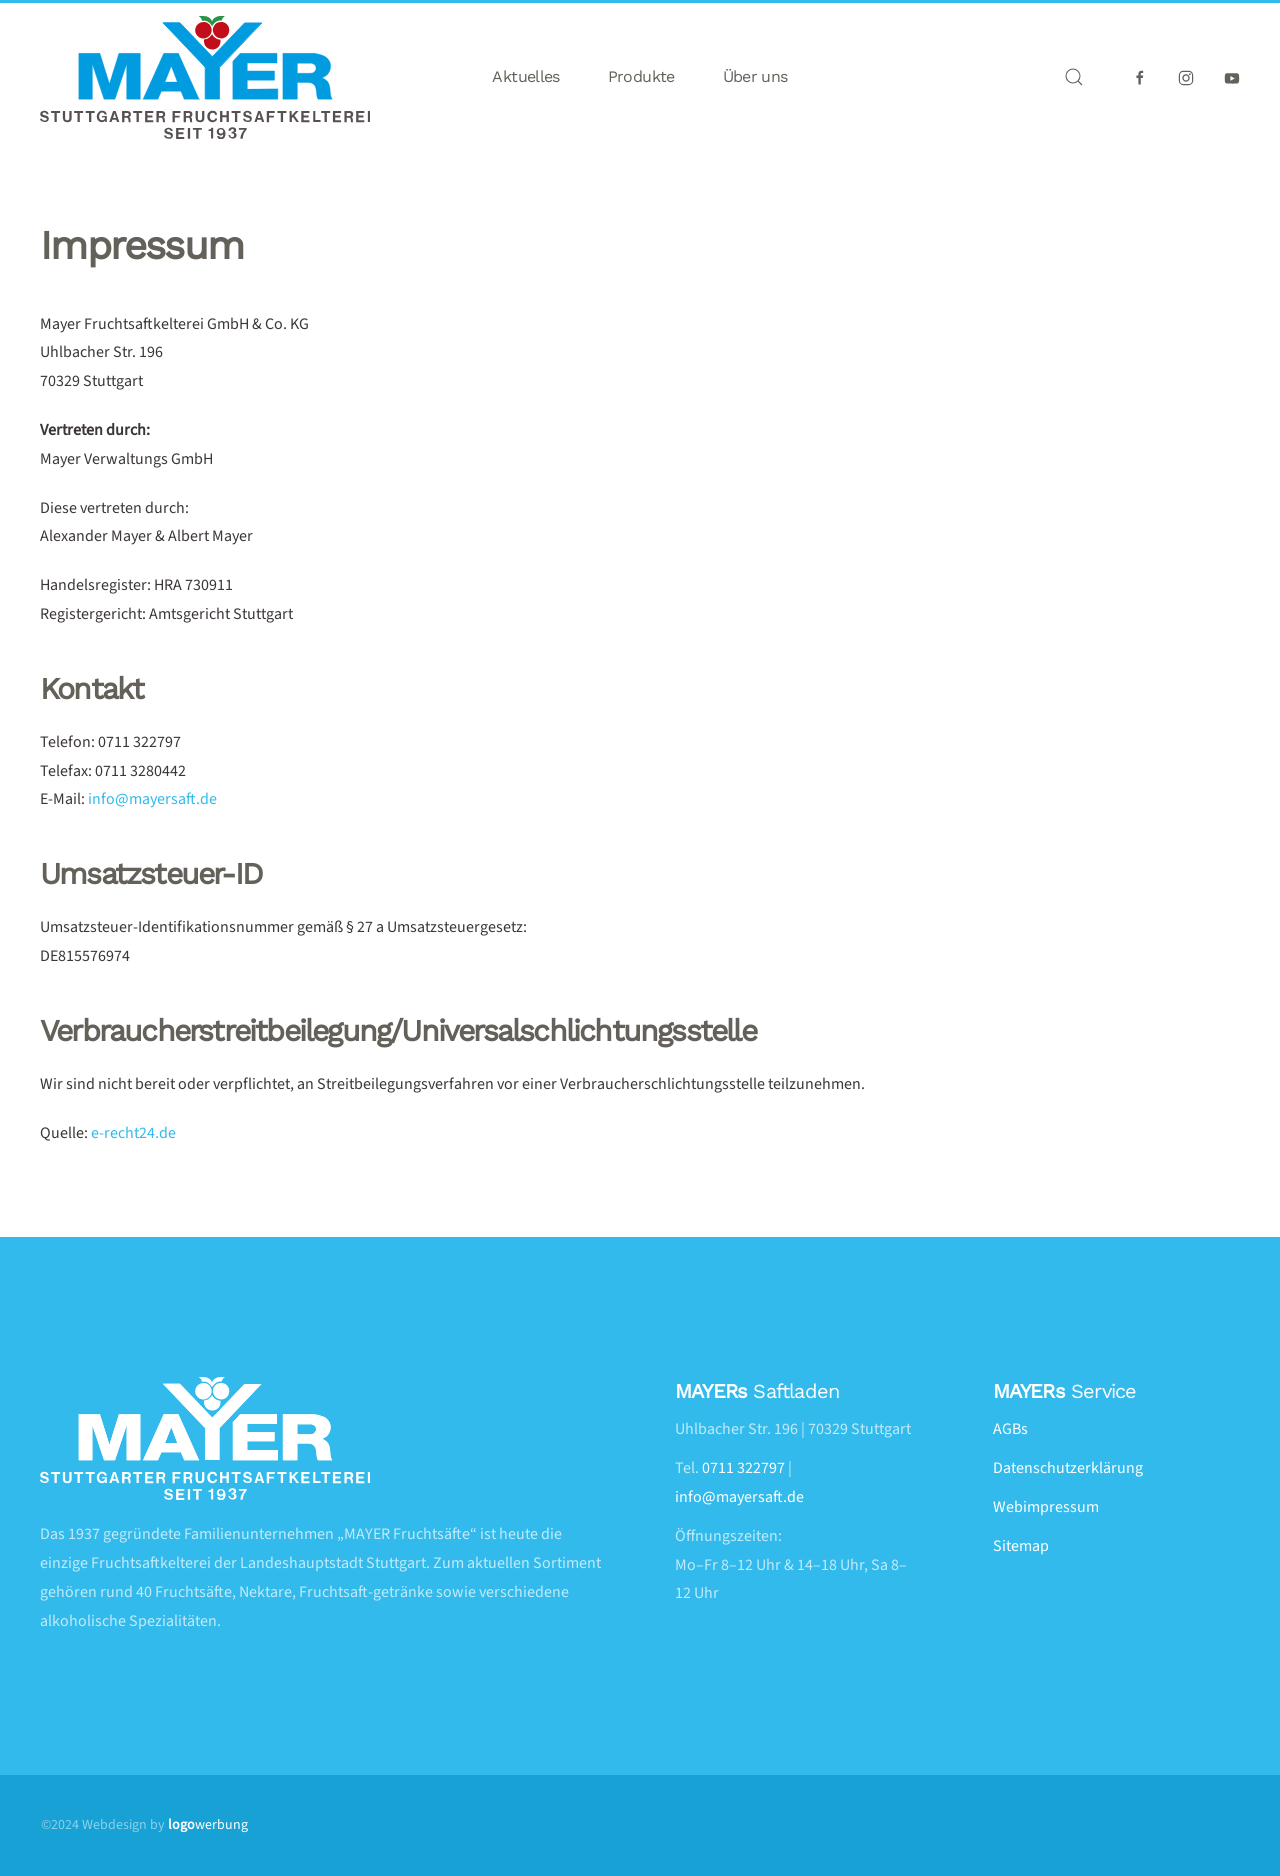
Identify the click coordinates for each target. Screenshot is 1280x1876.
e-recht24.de (133, 1133)
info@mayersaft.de (152, 799)
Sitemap (1021, 1546)
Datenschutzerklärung (1068, 1468)
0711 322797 (743, 1468)
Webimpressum (1046, 1507)
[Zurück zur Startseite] (205, 77)
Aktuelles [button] (525, 76)
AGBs (1010, 1429)
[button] (1074, 77)
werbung (208, 1825)
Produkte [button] (641, 76)
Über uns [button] (755, 76)
